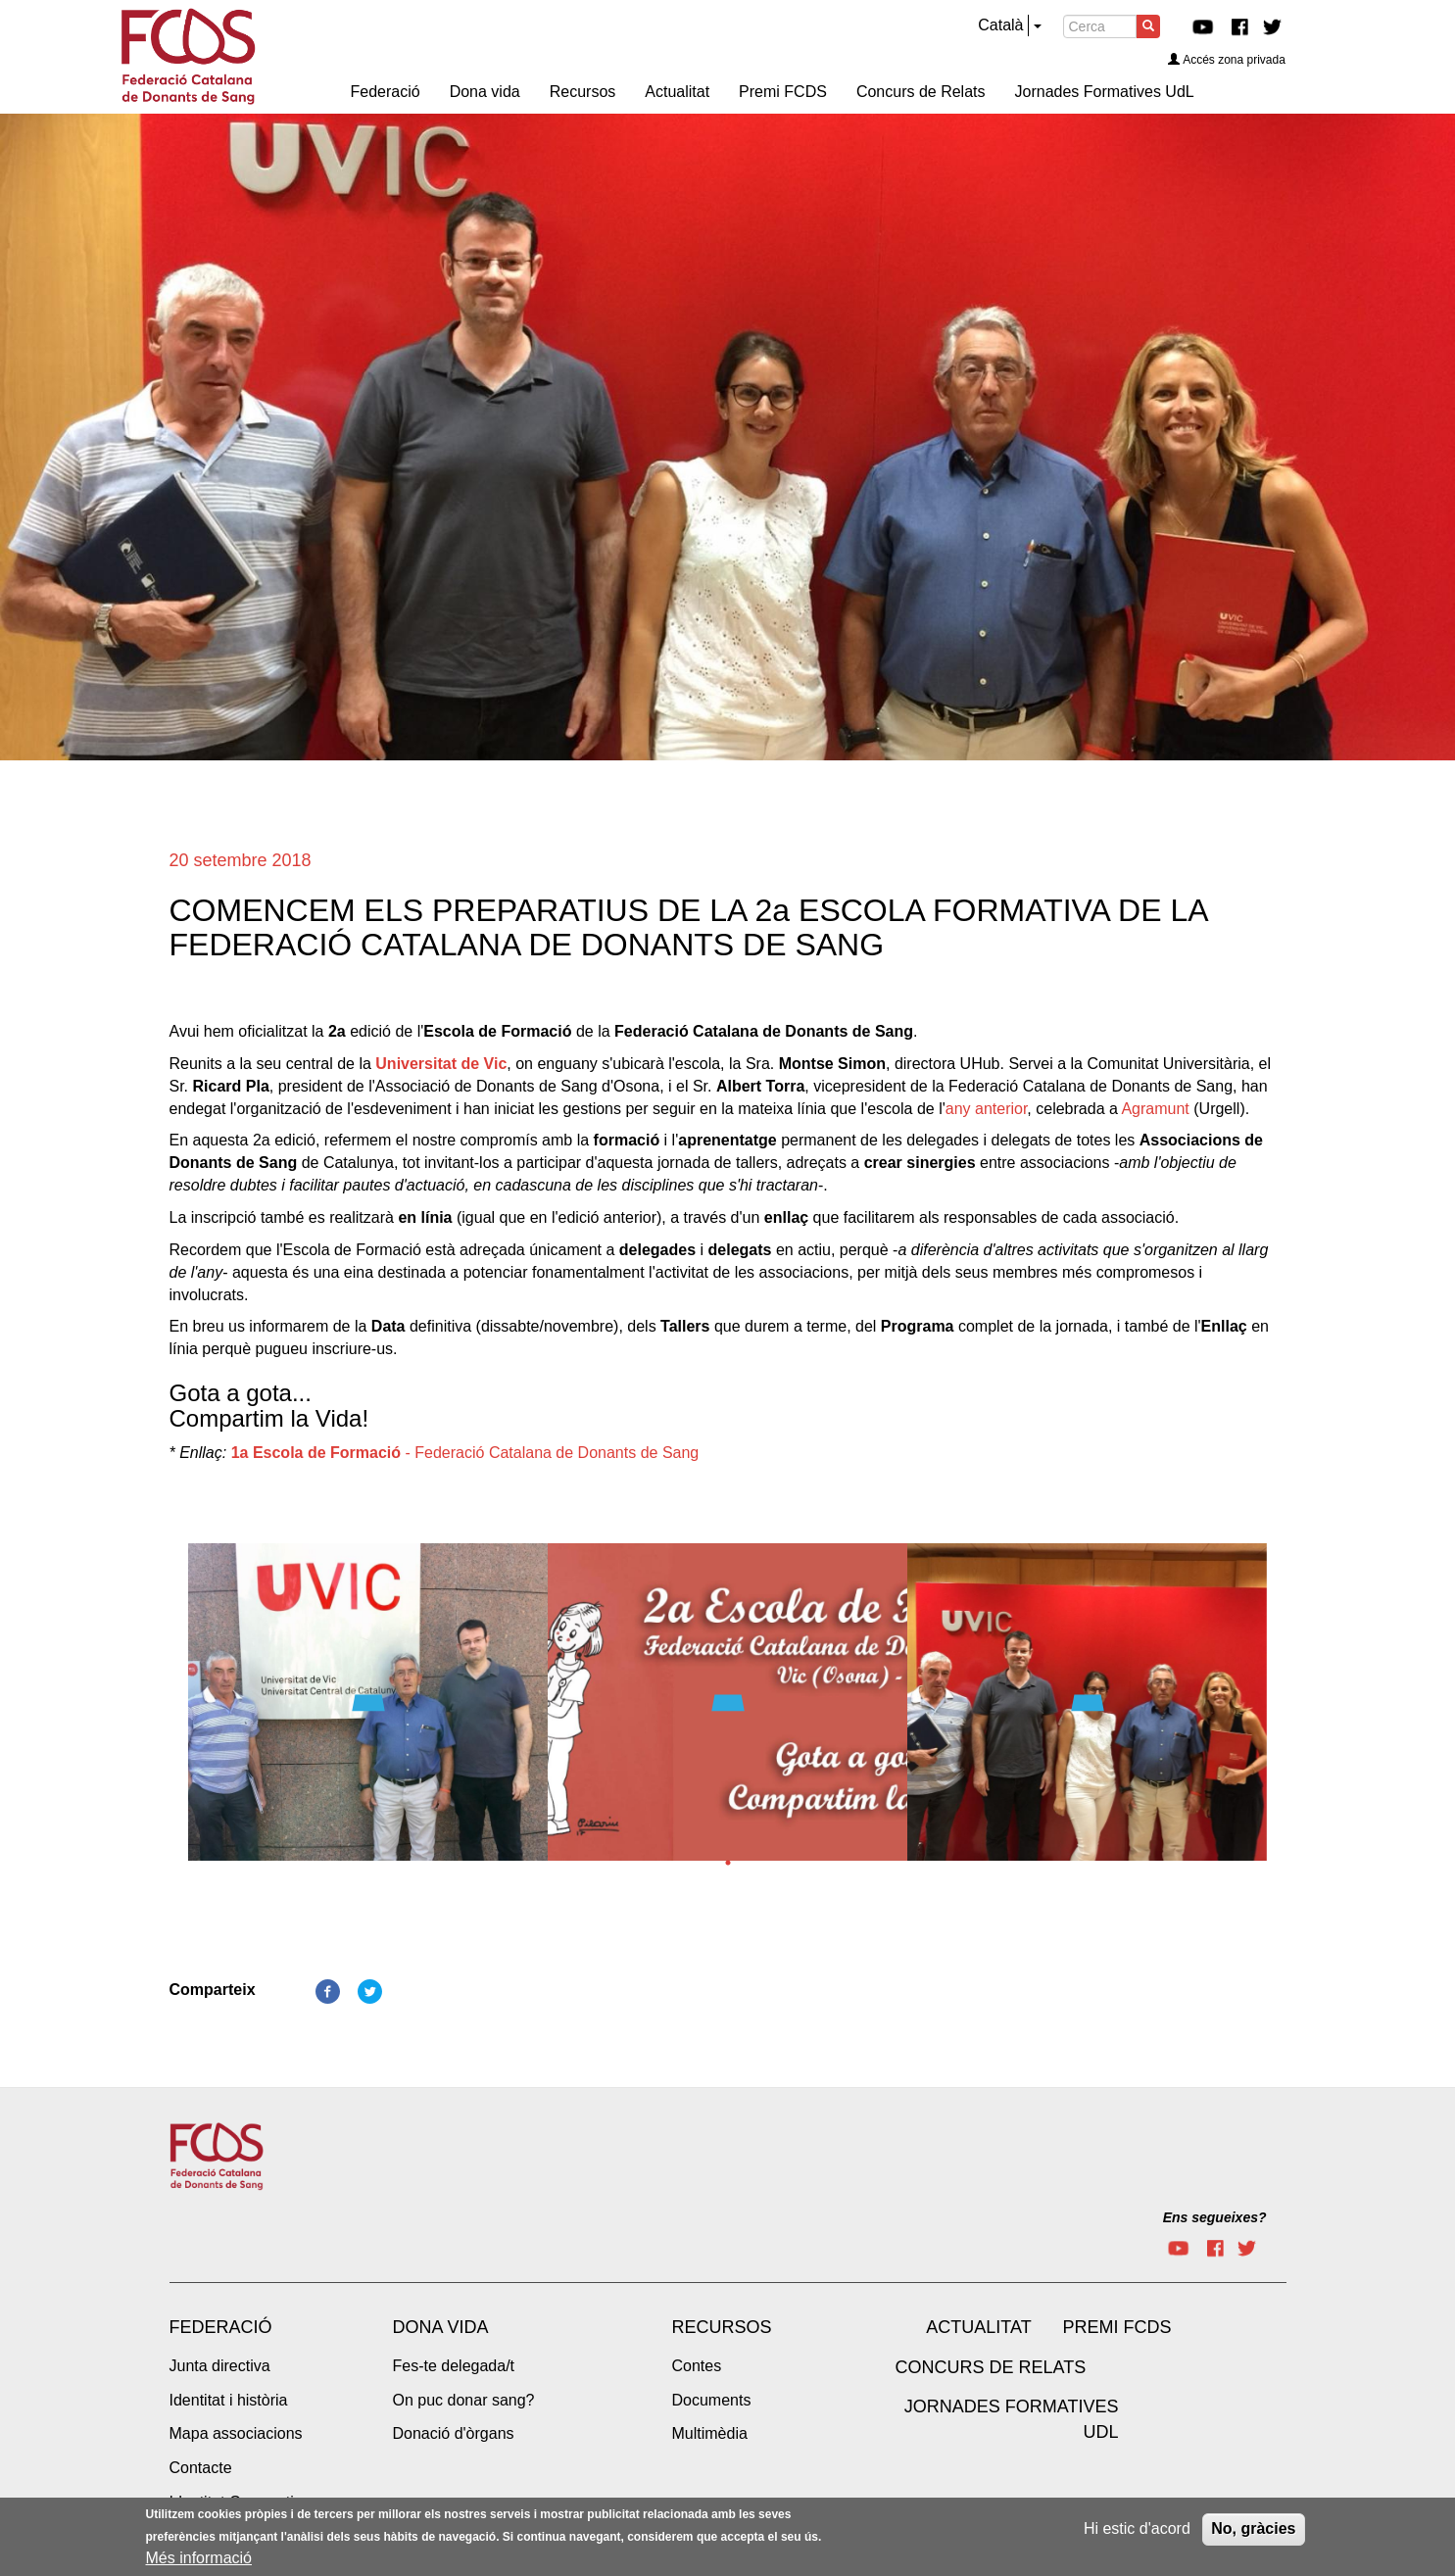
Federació (221, 2327)
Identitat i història (229, 2400)
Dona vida (441, 2327)
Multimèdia (710, 2433)
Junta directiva (220, 2365)
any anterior (987, 1108)
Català (1000, 25)
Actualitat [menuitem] (677, 91)
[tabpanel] (368, 1708)
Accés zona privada (1226, 60)
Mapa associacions (236, 2433)
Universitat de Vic (441, 1063)
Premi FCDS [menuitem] (783, 91)
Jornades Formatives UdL (1011, 2419)
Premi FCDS (1117, 2327)
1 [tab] (728, 1862)
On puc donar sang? (464, 2400)
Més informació (199, 2561)
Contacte (201, 2467)
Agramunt (1154, 1108)
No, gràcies (1253, 2532)
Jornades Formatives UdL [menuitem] (1104, 91)
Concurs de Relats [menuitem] (921, 91)
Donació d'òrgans (453, 2433)
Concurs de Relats (991, 2367)
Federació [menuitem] (385, 91)
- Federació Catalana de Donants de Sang (465, 1452)
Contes (697, 2365)
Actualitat (978, 2327)
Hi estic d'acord (1137, 2532)
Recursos (722, 2327)
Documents (712, 2400)
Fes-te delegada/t (454, 2365)
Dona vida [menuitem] (485, 91)
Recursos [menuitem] (583, 91)
